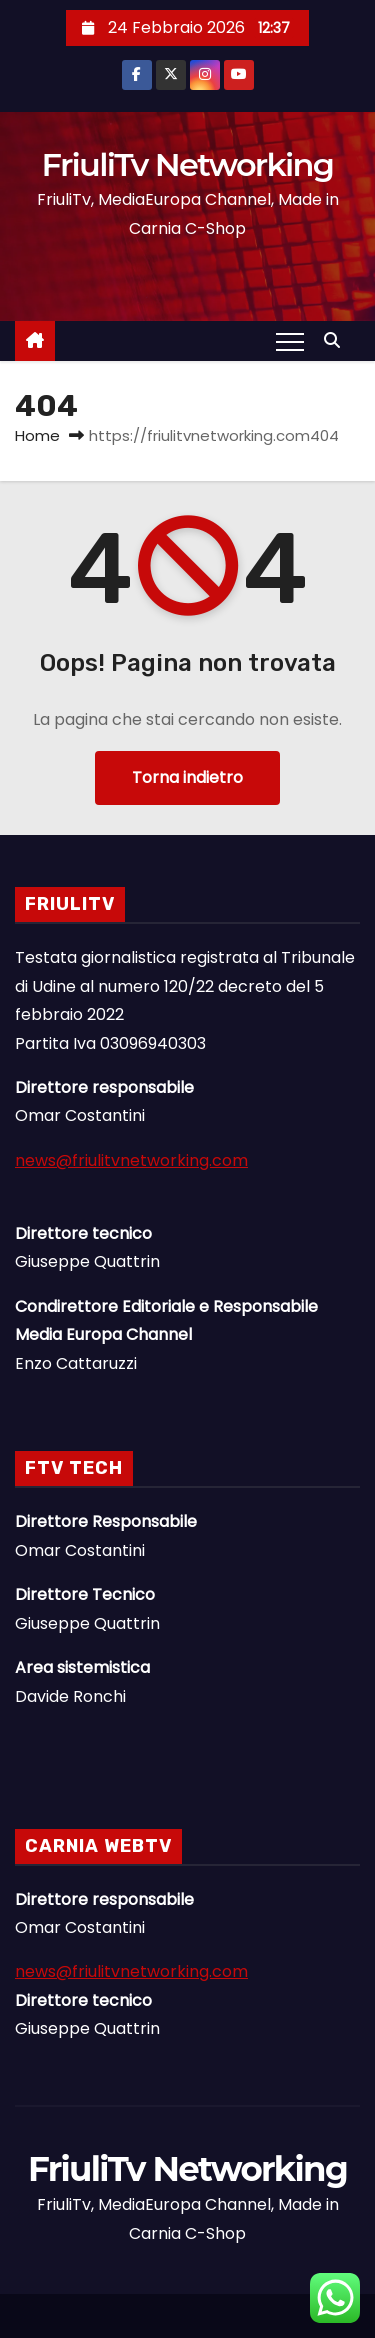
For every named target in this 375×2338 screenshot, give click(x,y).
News (168, 2329)
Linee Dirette (188, 2329)
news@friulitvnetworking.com (131, 1160)
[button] (337, 340)
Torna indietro (187, 777)
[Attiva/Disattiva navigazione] (290, 341)
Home (37, 435)
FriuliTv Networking (188, 164)
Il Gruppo (208, 2329)
